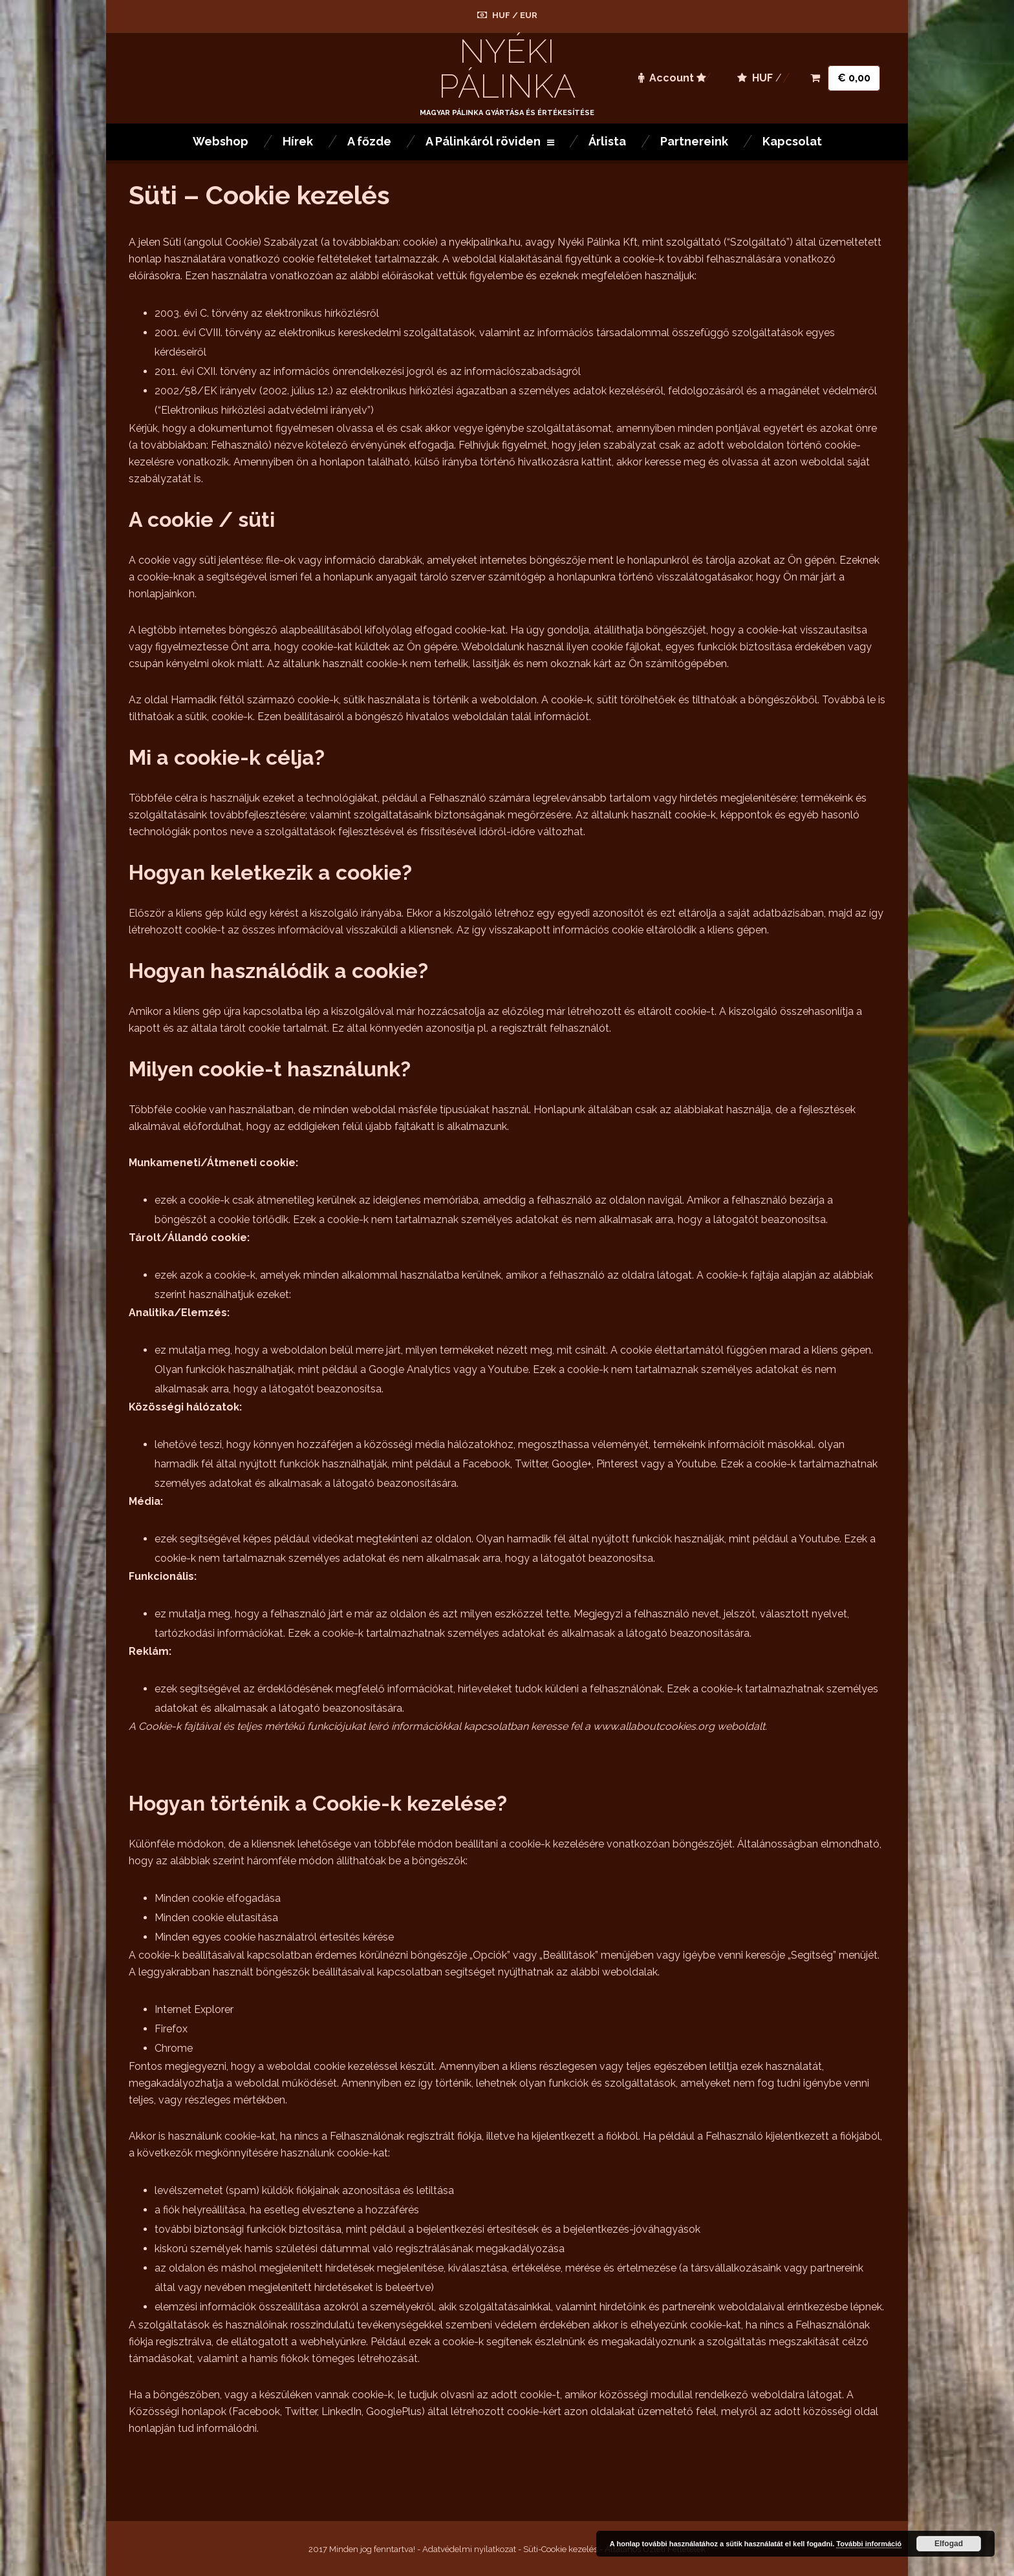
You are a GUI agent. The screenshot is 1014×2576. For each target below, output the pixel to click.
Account (666, 78)
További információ (868, 2544)
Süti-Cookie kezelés (560, 2549)
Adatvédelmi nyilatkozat (469, 2549)
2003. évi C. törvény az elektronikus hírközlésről (267, 313)
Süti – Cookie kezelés (259, 195)
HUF (501, 15)
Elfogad (948, 2543)
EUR (528, 15)
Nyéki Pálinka (507, 68)
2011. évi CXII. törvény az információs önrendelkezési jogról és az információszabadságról (368, 371)
